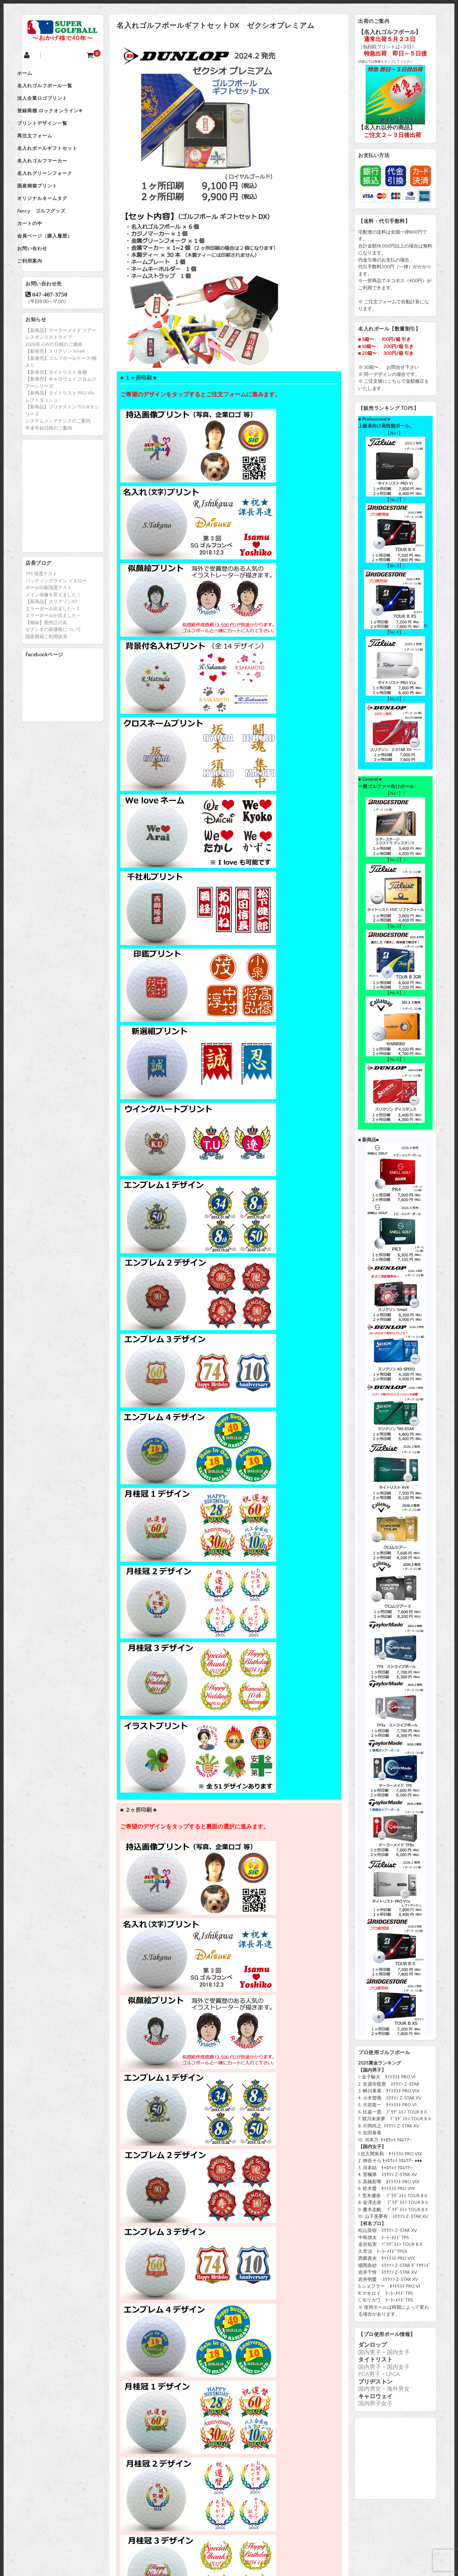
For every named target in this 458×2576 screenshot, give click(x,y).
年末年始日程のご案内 (48, 468)
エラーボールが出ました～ (53, 655)
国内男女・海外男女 (384, 2389)
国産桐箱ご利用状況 (46, 676)
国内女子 (398, 2352)
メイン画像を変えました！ (53, 634)
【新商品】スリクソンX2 (51, 641)
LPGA (393, 2374)
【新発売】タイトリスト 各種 (56, 412)
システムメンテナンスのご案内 (58, 461)
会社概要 (149, 2532)
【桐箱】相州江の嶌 (46, 662)
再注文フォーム (46, 149)
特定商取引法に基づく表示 (304, 2532)
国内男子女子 (375, 2403)
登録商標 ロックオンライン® (61, 119)
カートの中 (41, 254)
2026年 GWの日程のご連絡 (53, 384)
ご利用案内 (41, 299)
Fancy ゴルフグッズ (53, 239)
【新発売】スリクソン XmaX (55, 391)
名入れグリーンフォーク (56, 194)
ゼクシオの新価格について (53, 669)
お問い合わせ (44, 284)
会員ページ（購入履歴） (56, 269)
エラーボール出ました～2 (52, 648)
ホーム (36, 74)
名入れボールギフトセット (59, 164)
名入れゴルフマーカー (54, 179)
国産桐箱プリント (49, 209)
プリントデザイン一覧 (54, 134)
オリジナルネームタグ (54, 224)
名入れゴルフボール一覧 (56, 89)
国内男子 (369, 2352)
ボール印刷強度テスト (48, 627)
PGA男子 (369, 2374)
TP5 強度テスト (41, 613)
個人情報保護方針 (216, 2532)
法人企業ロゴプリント (54, 104)
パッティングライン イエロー (56, 620)
